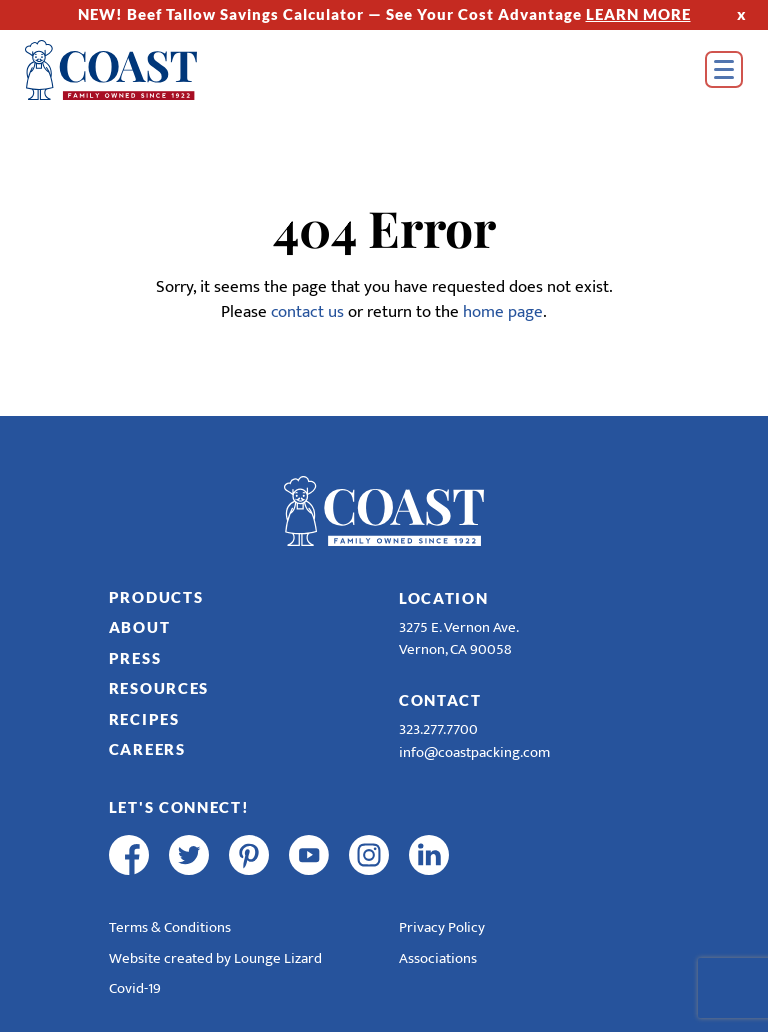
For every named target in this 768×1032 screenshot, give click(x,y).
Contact (440, 700)
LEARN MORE (638, 14)
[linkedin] (429, 855)
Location (444, 598)
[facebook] (129, 855)
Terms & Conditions (170, 927)
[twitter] (189, 855)
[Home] (140, 70)
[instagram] (369, 855)
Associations (438, 958)
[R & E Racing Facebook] (489, 855)
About (140, 627)
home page (503, 312)
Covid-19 (135, 988)
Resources (159, 688)
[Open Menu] (724, 69)
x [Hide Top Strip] (742, 14)
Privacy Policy (442, 927)
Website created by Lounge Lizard (215, 958)
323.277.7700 (438, 729)
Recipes (144, 719)
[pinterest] (249, 855)
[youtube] (309, 855)
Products (156, 597)
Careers (147, 749)
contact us (307, 312)
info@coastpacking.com (474, 752)
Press (135, 658)
